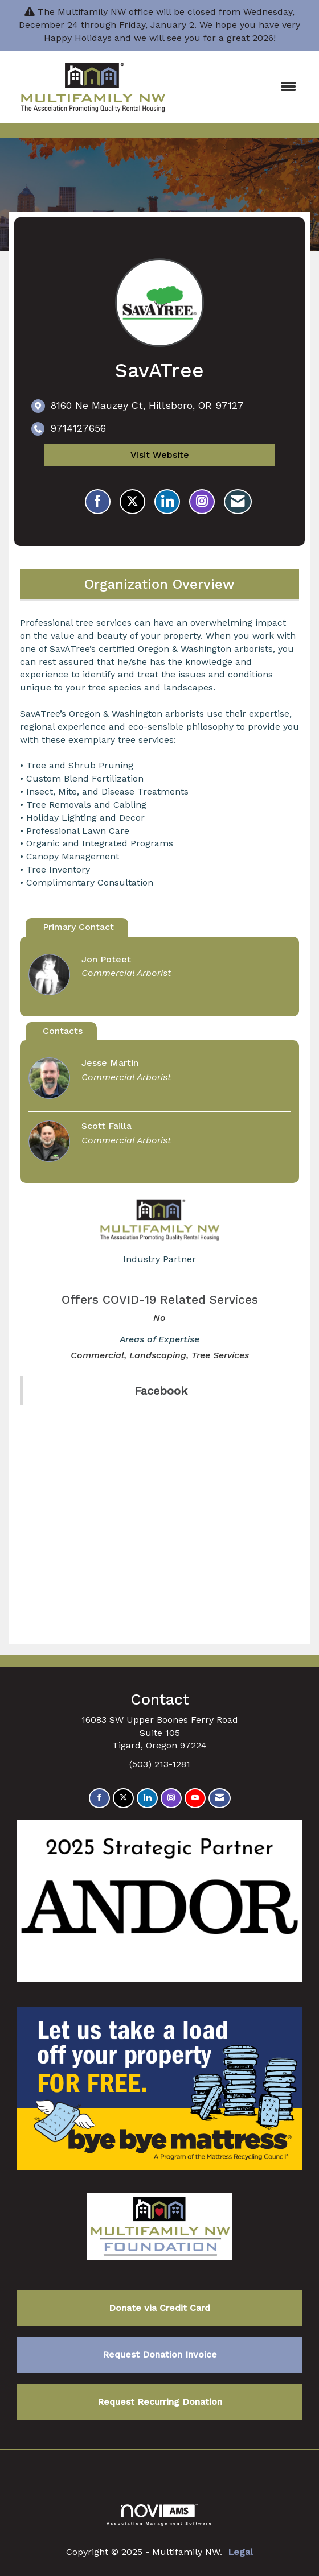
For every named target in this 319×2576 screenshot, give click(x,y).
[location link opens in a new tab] (147, 406)
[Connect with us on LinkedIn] (147, 1798)
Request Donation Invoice (160, 2354)
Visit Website (159, 454)
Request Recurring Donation (159, 2401)
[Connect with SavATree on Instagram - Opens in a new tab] (202, 501)
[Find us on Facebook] (99, 1798)
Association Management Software (159, 2514)
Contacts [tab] (63, 1031)
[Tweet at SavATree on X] (132, 501)
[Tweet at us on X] (123, 1798)
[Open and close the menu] (242, 87)
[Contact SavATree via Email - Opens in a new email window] (238, 501)
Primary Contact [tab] (78, 926)
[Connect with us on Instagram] (171, 1798)
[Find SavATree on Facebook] (98, 501)
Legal (240, 2551)
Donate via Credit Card (159, 2307)
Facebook (160, 1390)
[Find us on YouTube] (195, 1798)
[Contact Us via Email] (219, 1798)
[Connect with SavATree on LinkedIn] (167, 501)
